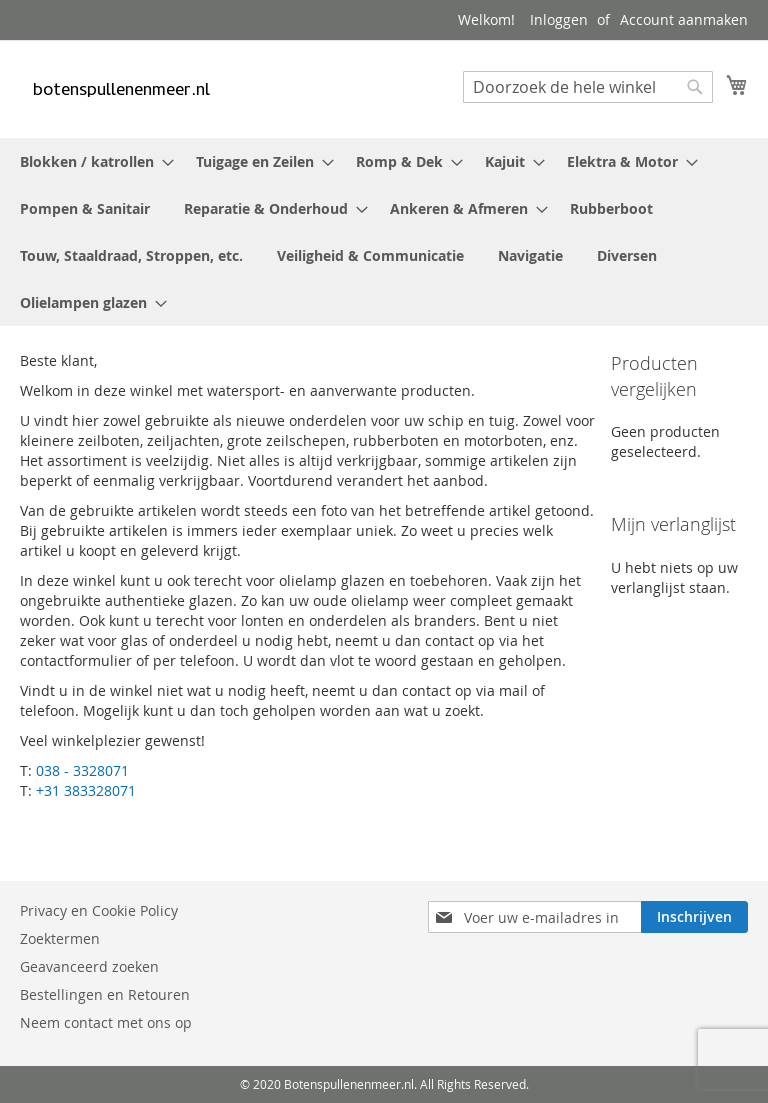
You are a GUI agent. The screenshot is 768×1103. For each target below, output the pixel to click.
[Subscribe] (700, 917)
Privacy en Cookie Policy (99, 910)
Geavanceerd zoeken (89, 966)
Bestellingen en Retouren (105, 994)
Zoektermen (60, 938)
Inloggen (559, 19)
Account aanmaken (684, 19)
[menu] (384, 232)
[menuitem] (91, 161)
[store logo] (120, 88)
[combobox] (588, 87)
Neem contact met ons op (106, 1022)
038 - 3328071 (82, 770)
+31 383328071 (86, 790)
